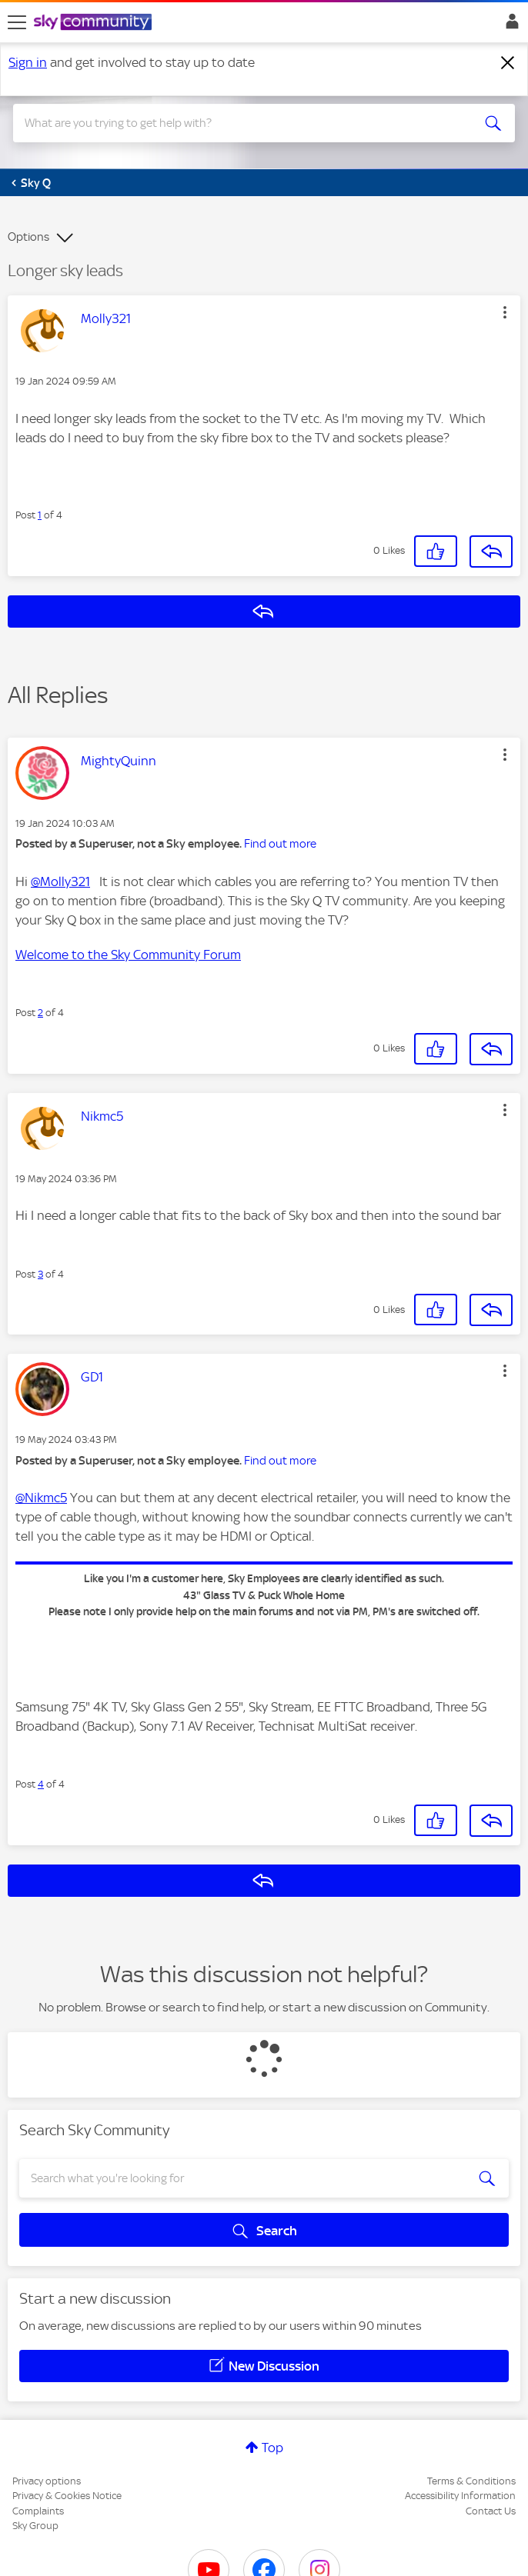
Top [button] (272, 2447)
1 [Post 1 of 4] (40, 515)
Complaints (38, 2511)
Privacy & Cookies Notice (67, 2495)
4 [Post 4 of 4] (41, 1784)
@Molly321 (60, 881)
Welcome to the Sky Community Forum (128, 954)
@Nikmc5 (41, 1497)
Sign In (509, 25)
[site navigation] (17, 22)
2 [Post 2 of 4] (40, 1012)
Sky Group (35, 2525)
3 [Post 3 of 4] (40, 1274)
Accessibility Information (460, 2495)
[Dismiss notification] (508, 63)
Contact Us (491, 2511)
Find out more (280, 844)
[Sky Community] (95, 23)
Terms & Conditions (471, 2481)
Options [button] (28, 237)
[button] (505, 312)
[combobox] (239, 123)
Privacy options (46, 2481)
